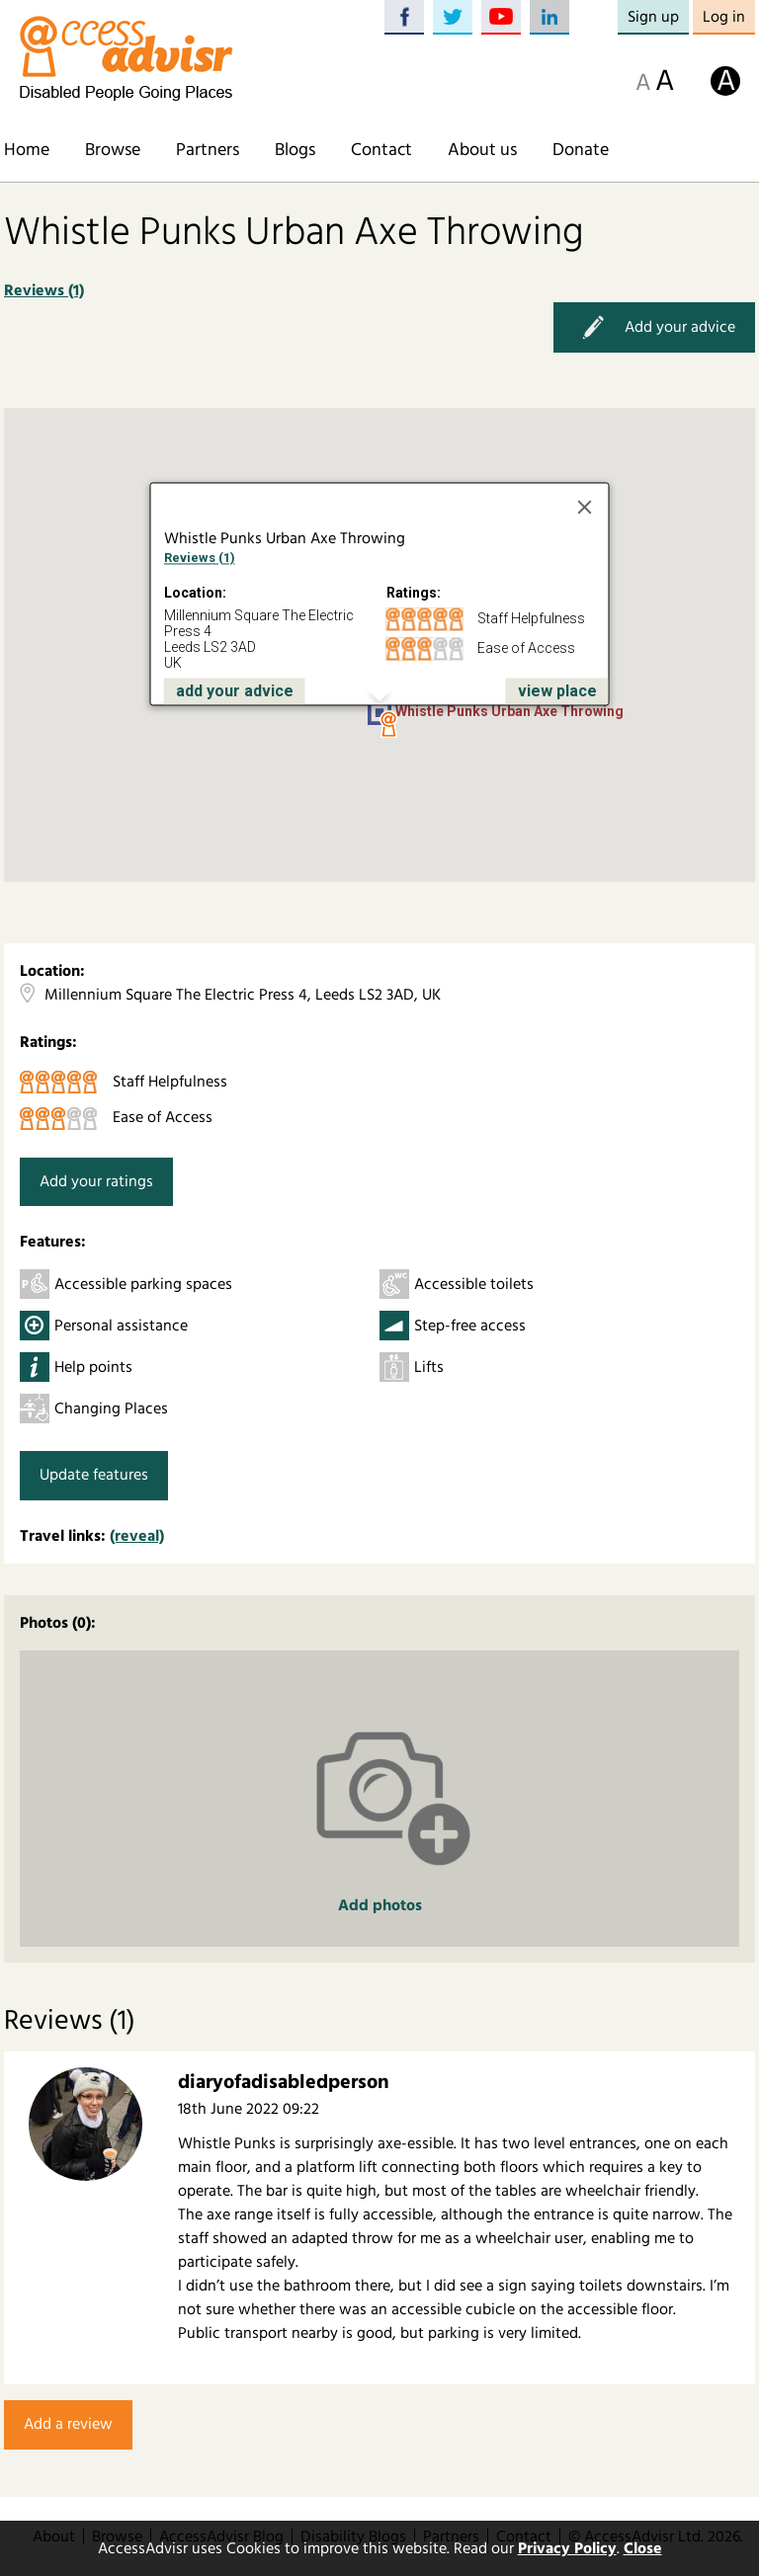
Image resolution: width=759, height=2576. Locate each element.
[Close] (585, 506)
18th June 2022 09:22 (248, 2109)
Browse (112, 150)
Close (643, 2548)
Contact (381, 150)
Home (26, 150)
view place (557, 691)
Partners (207, 150)
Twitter (452, 17)
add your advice (235, 691)
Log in (724, 17)
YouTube (501, 17)
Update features (94, 1475)
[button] (388, 725)
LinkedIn (549, 17)
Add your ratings (96, 1181)
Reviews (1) (44, 290)
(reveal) (137, 1536)
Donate (580, 150)
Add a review (68, 2424)
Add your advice (654, 327)
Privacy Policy (567, 2548)
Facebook (404, 17)
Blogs (295, 150)
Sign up (653, 17)
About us (482, 150)
